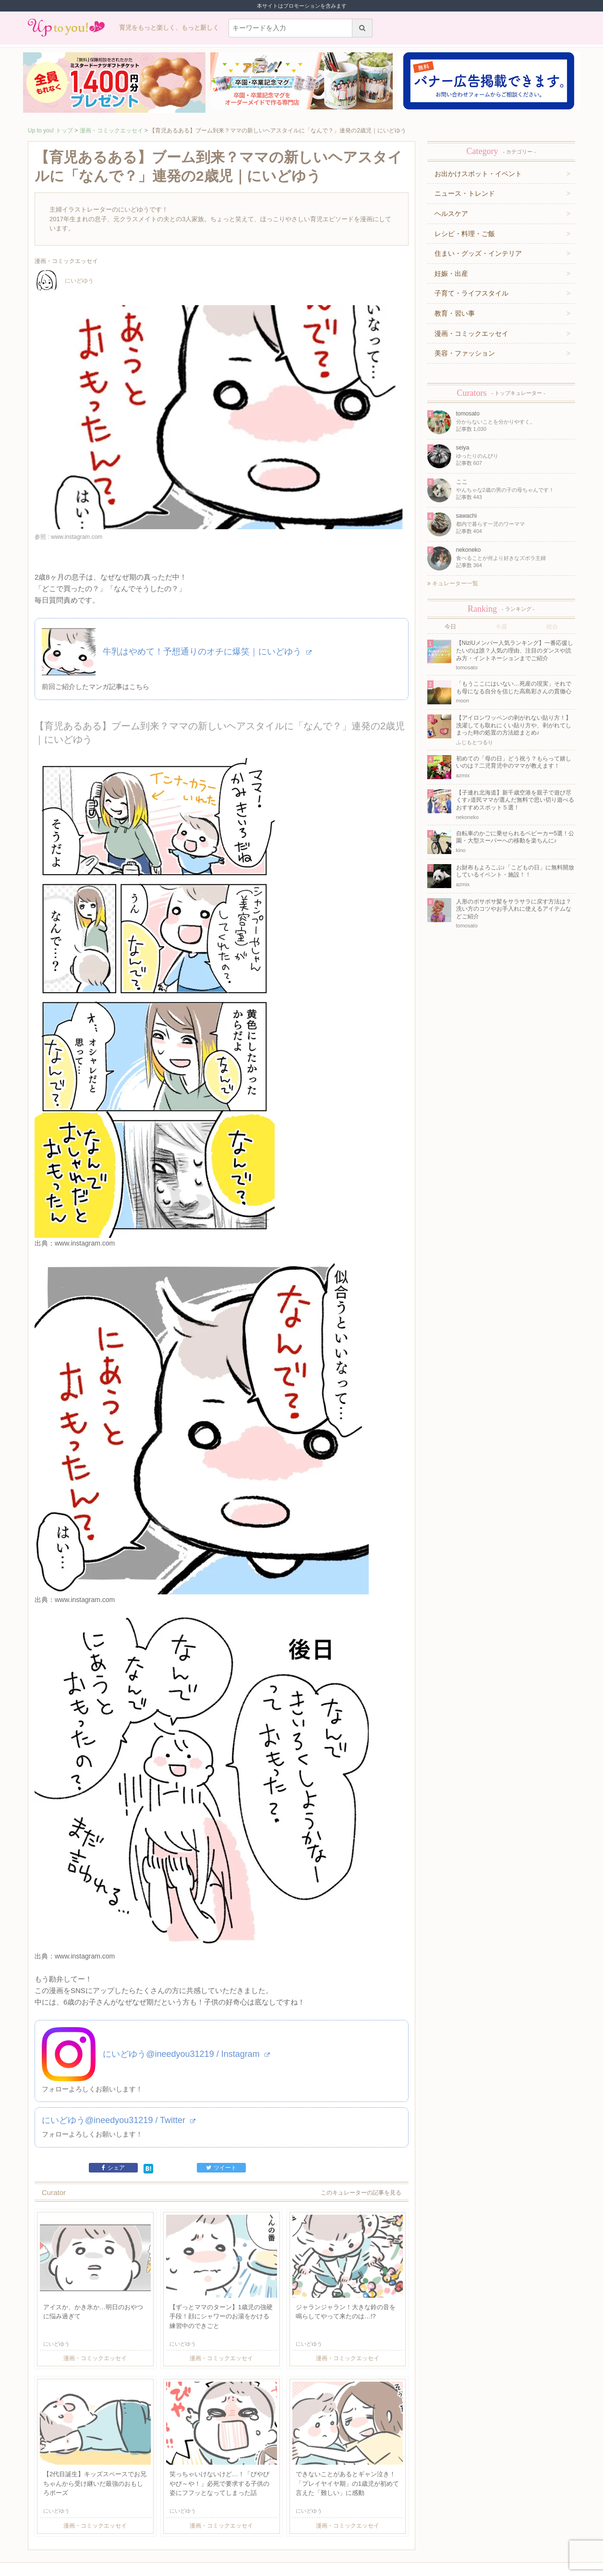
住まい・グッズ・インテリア (478, 253)
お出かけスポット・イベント (478, 174)
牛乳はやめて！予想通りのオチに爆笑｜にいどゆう (207, 651)
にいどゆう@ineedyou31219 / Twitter (118, 2050)
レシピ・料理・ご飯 (464, 233)
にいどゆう (64, 281)
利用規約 (120, 2531)
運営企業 (94, 2531)
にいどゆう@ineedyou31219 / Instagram (186, 1984)
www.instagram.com (85, 1243)
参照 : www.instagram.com (68, 537)
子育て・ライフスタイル (471, 293)
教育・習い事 (454, 313)
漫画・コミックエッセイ (111, 130)
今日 (450, 626)
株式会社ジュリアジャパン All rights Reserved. (301, 2568)
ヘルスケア (451, 213)
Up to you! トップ (50, 130)
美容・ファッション (464, 353)
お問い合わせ (151, 2531)
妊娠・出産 (451, 273)
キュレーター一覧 (452, 583)
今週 (501, 626)
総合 (552, 626)
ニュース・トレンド (464, 193)
